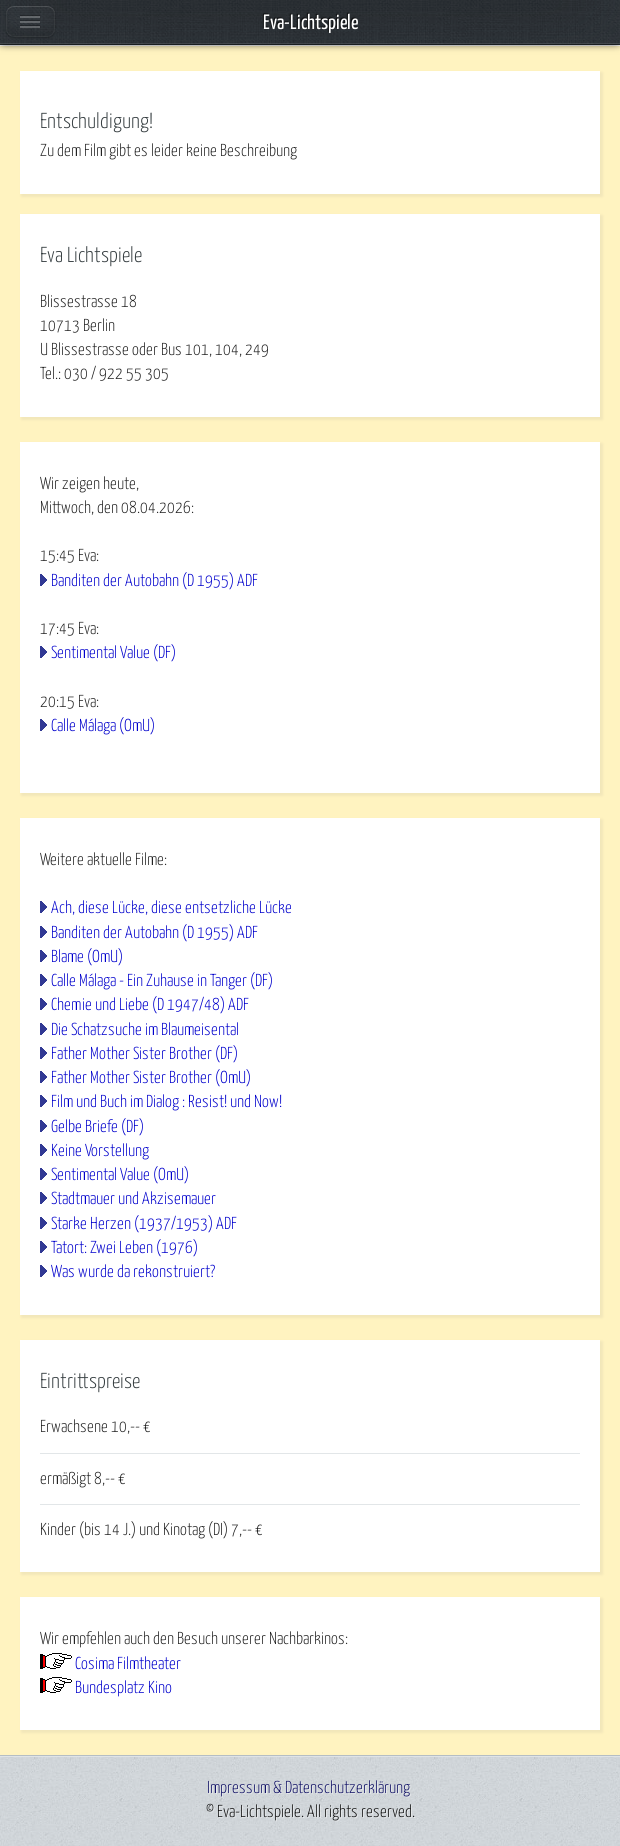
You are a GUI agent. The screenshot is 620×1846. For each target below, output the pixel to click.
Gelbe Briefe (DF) (97, 1127)
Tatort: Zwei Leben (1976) (124, 1248)
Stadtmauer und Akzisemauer (133, 1199)
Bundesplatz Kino (123, 1688)
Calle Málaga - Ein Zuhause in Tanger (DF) (162, 981)
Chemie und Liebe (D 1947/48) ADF (150, 1005)
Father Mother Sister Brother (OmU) (151, 1078)
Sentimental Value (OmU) (120, 1175)
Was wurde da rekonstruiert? (133, 1272)
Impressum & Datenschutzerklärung (308, 1788)
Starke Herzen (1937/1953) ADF (144, 1224)
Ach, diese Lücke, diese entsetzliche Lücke (171, 908)
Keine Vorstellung (100, 1151)
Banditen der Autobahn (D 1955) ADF (154, 581)
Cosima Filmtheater (128, 1664)
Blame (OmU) (87, 957)
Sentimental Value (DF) (113, 653)
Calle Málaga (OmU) (103, 726)
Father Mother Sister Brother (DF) (144, 1054)
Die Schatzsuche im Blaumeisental (145, 1030)
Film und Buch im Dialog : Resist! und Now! (166, 1102)
